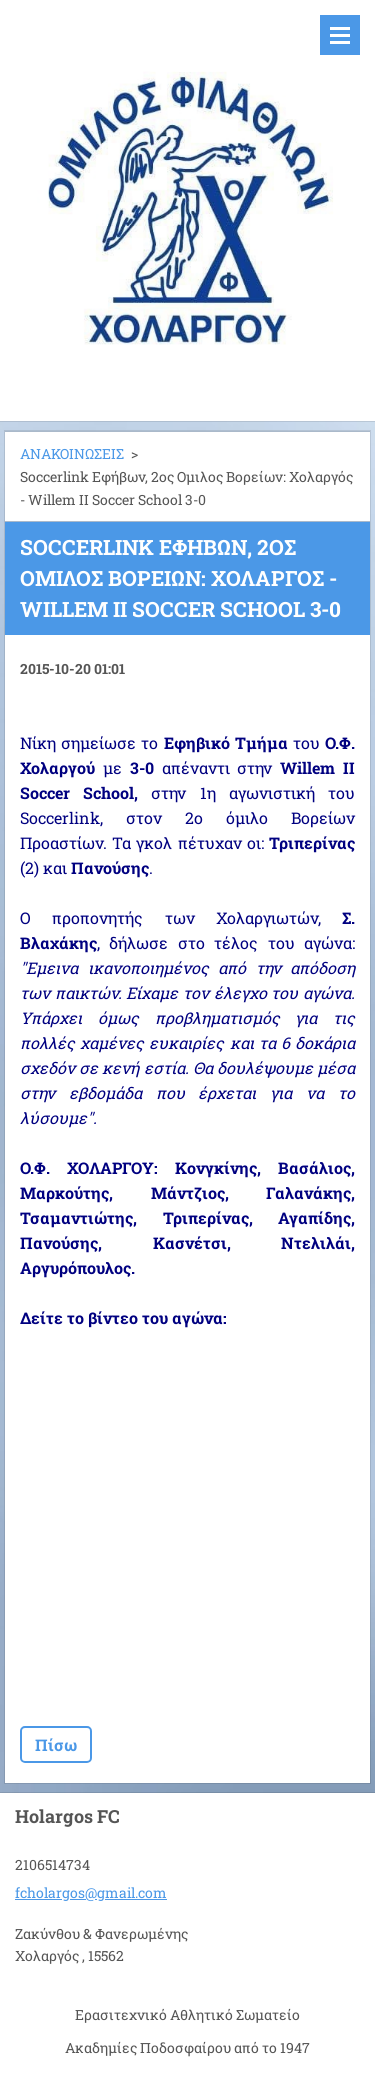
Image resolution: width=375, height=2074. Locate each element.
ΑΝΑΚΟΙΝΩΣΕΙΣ (72, 453)
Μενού (340, 35)
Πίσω (56, 1744)
